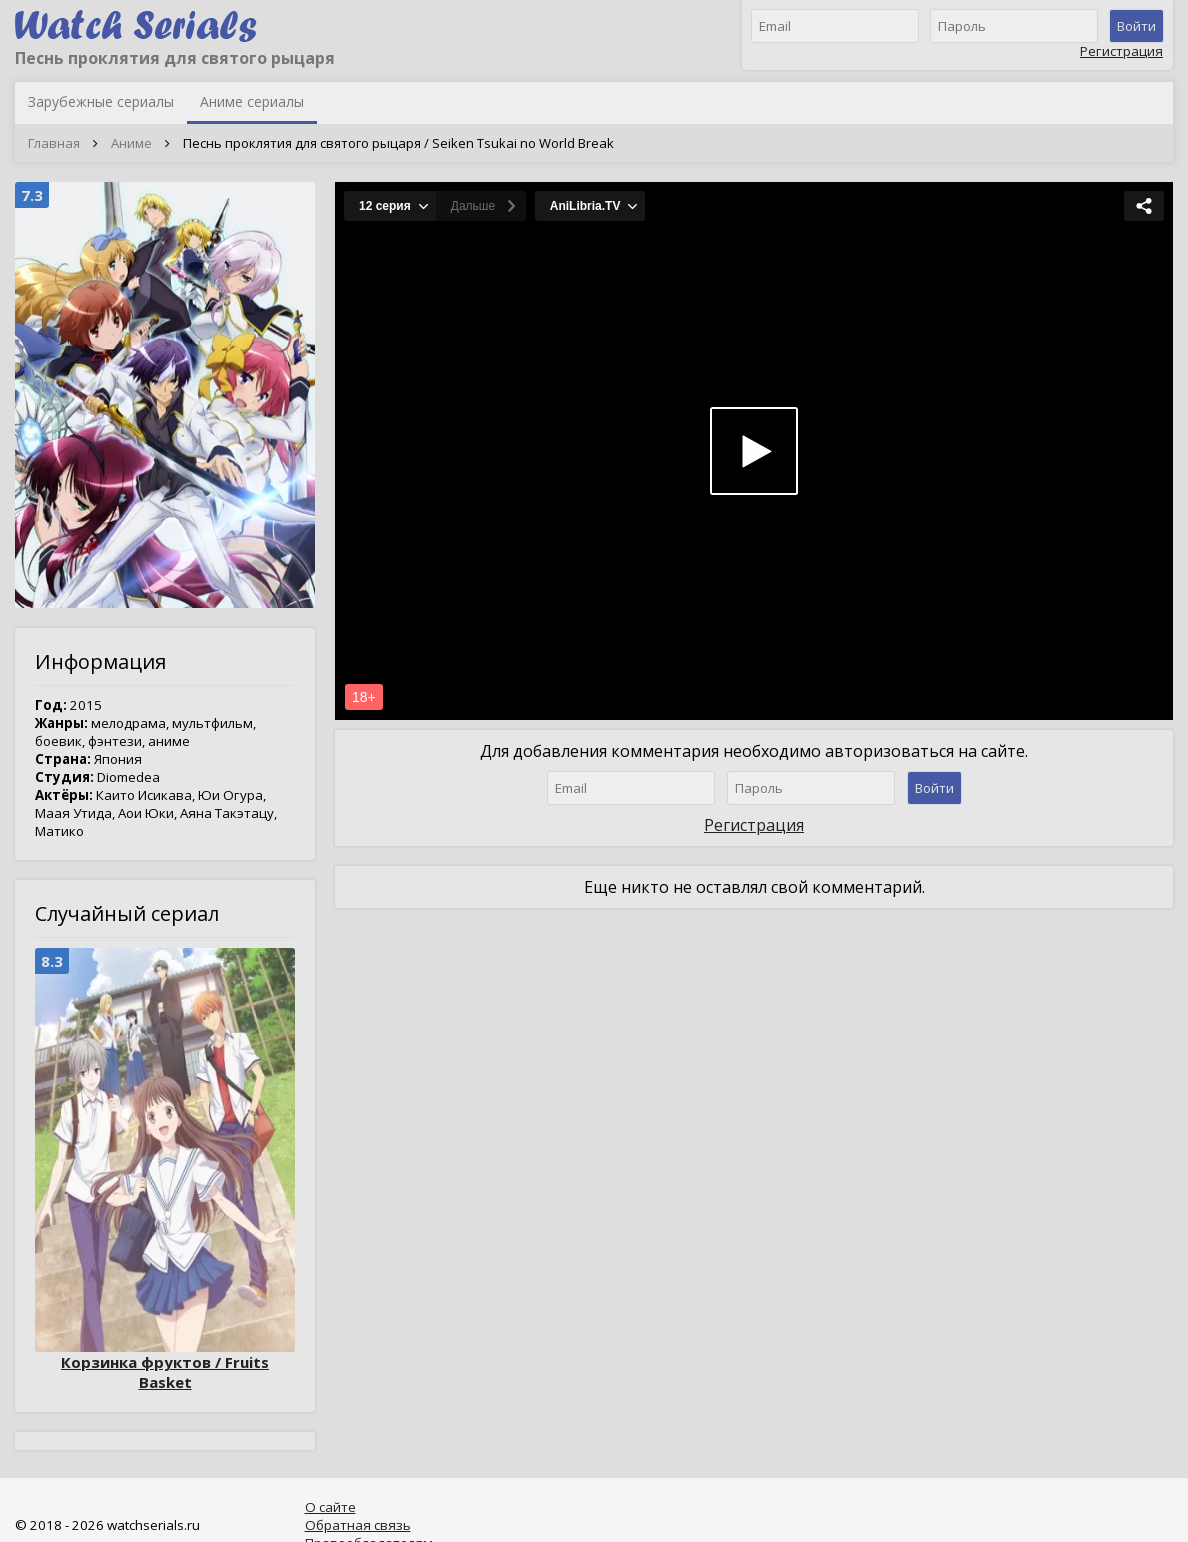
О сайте (330, 1507)
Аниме (131, 143)
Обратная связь (358, 1525)
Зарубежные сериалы (101, 101)
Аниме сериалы (252, 101)
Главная (54, 143)
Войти (1136, 26)
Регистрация (1121, 51)
